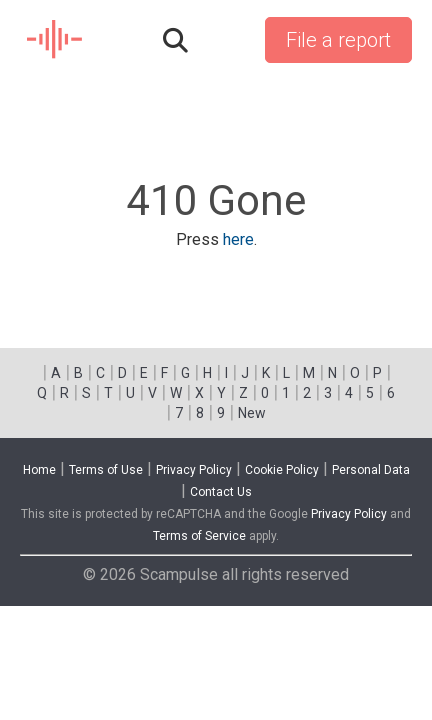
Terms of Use (106, 470)
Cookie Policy (282, 470)
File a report (338, 40)
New (252, 413)
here (238, 239)
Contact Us (221, 492)
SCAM (55, 40)
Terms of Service (199, 536)
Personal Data (371, 470)
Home (39, 470)
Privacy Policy (194, 470)
